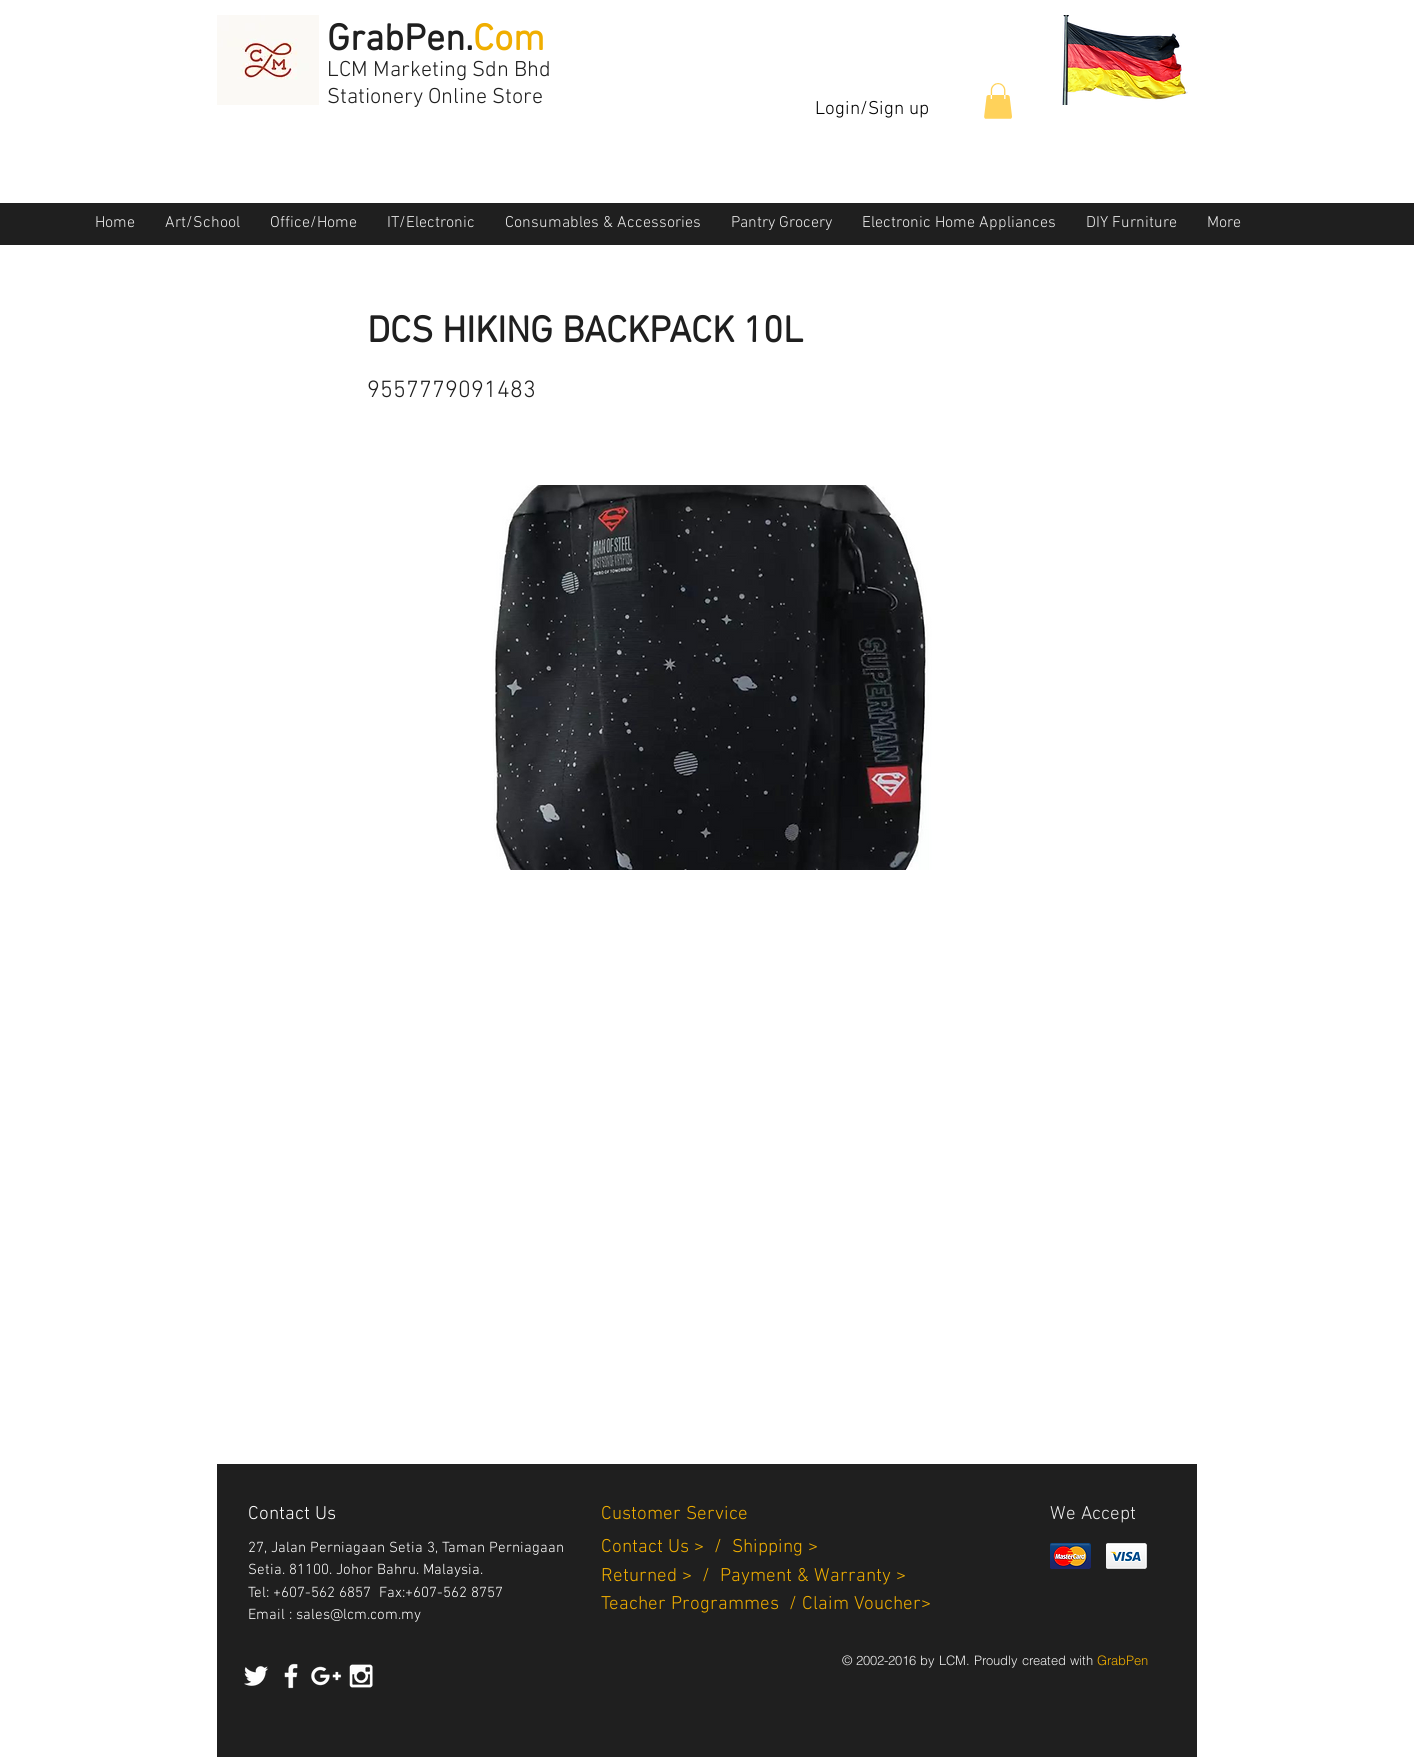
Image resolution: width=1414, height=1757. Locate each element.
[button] (998, 101)
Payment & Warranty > (813, 1576)
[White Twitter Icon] (256, 1676)
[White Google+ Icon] (326, 1676)
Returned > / (660, 1576)
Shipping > (775, 1547)
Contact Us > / (666, 1547)
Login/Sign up (872, 109)
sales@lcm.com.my (358, 1615)
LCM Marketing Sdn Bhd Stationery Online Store (439, 84)
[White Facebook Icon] (291, 1676)
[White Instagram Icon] (361, 1676)
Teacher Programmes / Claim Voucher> (766, 1604)
